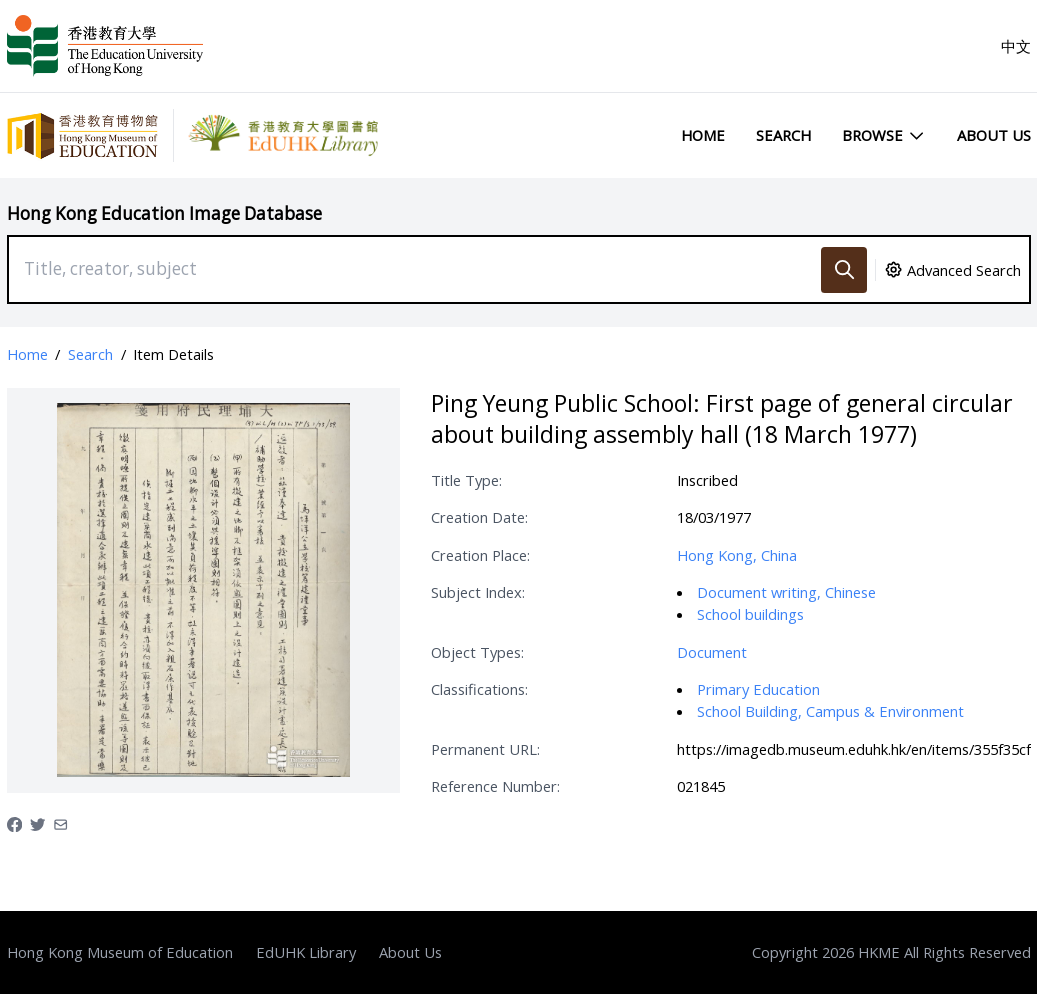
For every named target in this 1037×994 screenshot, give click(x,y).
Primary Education (758, 689)
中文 (1016, 46)
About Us (994, 135)
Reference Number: (495, 786)
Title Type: (466, 480)
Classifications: (479, 689)
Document (712, 652)
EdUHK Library (306, 952)
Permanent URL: (485, 749)
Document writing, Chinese (786, 592)
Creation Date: (479, 517)
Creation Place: (480, 555)
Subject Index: (478, 592)
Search (783, 135)
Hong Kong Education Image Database (164, 213)
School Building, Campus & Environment (830, 711)
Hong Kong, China (737, 555)
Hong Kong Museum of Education (120, 952)
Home (703, 135)
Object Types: (477, 652)
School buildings (750, 614)
